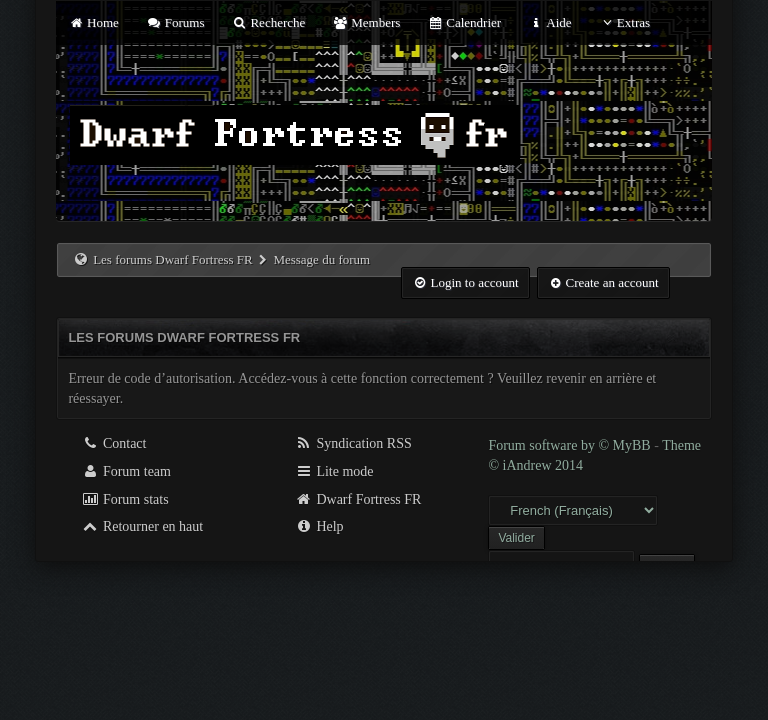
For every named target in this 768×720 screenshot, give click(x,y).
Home (93, 22)
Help (319, 526)
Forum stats (124, 499)
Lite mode (334, 471)
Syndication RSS (353, 443)
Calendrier (465, 22)
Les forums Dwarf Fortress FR (173, 259)
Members (367, 22)
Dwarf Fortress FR (358, 499)
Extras (624, 22)
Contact (113, 443)
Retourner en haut (142, 526)
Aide (549, 22)
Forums (175, 22)
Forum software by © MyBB (571, 445)
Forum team (126, 471)
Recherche (269, 22)
